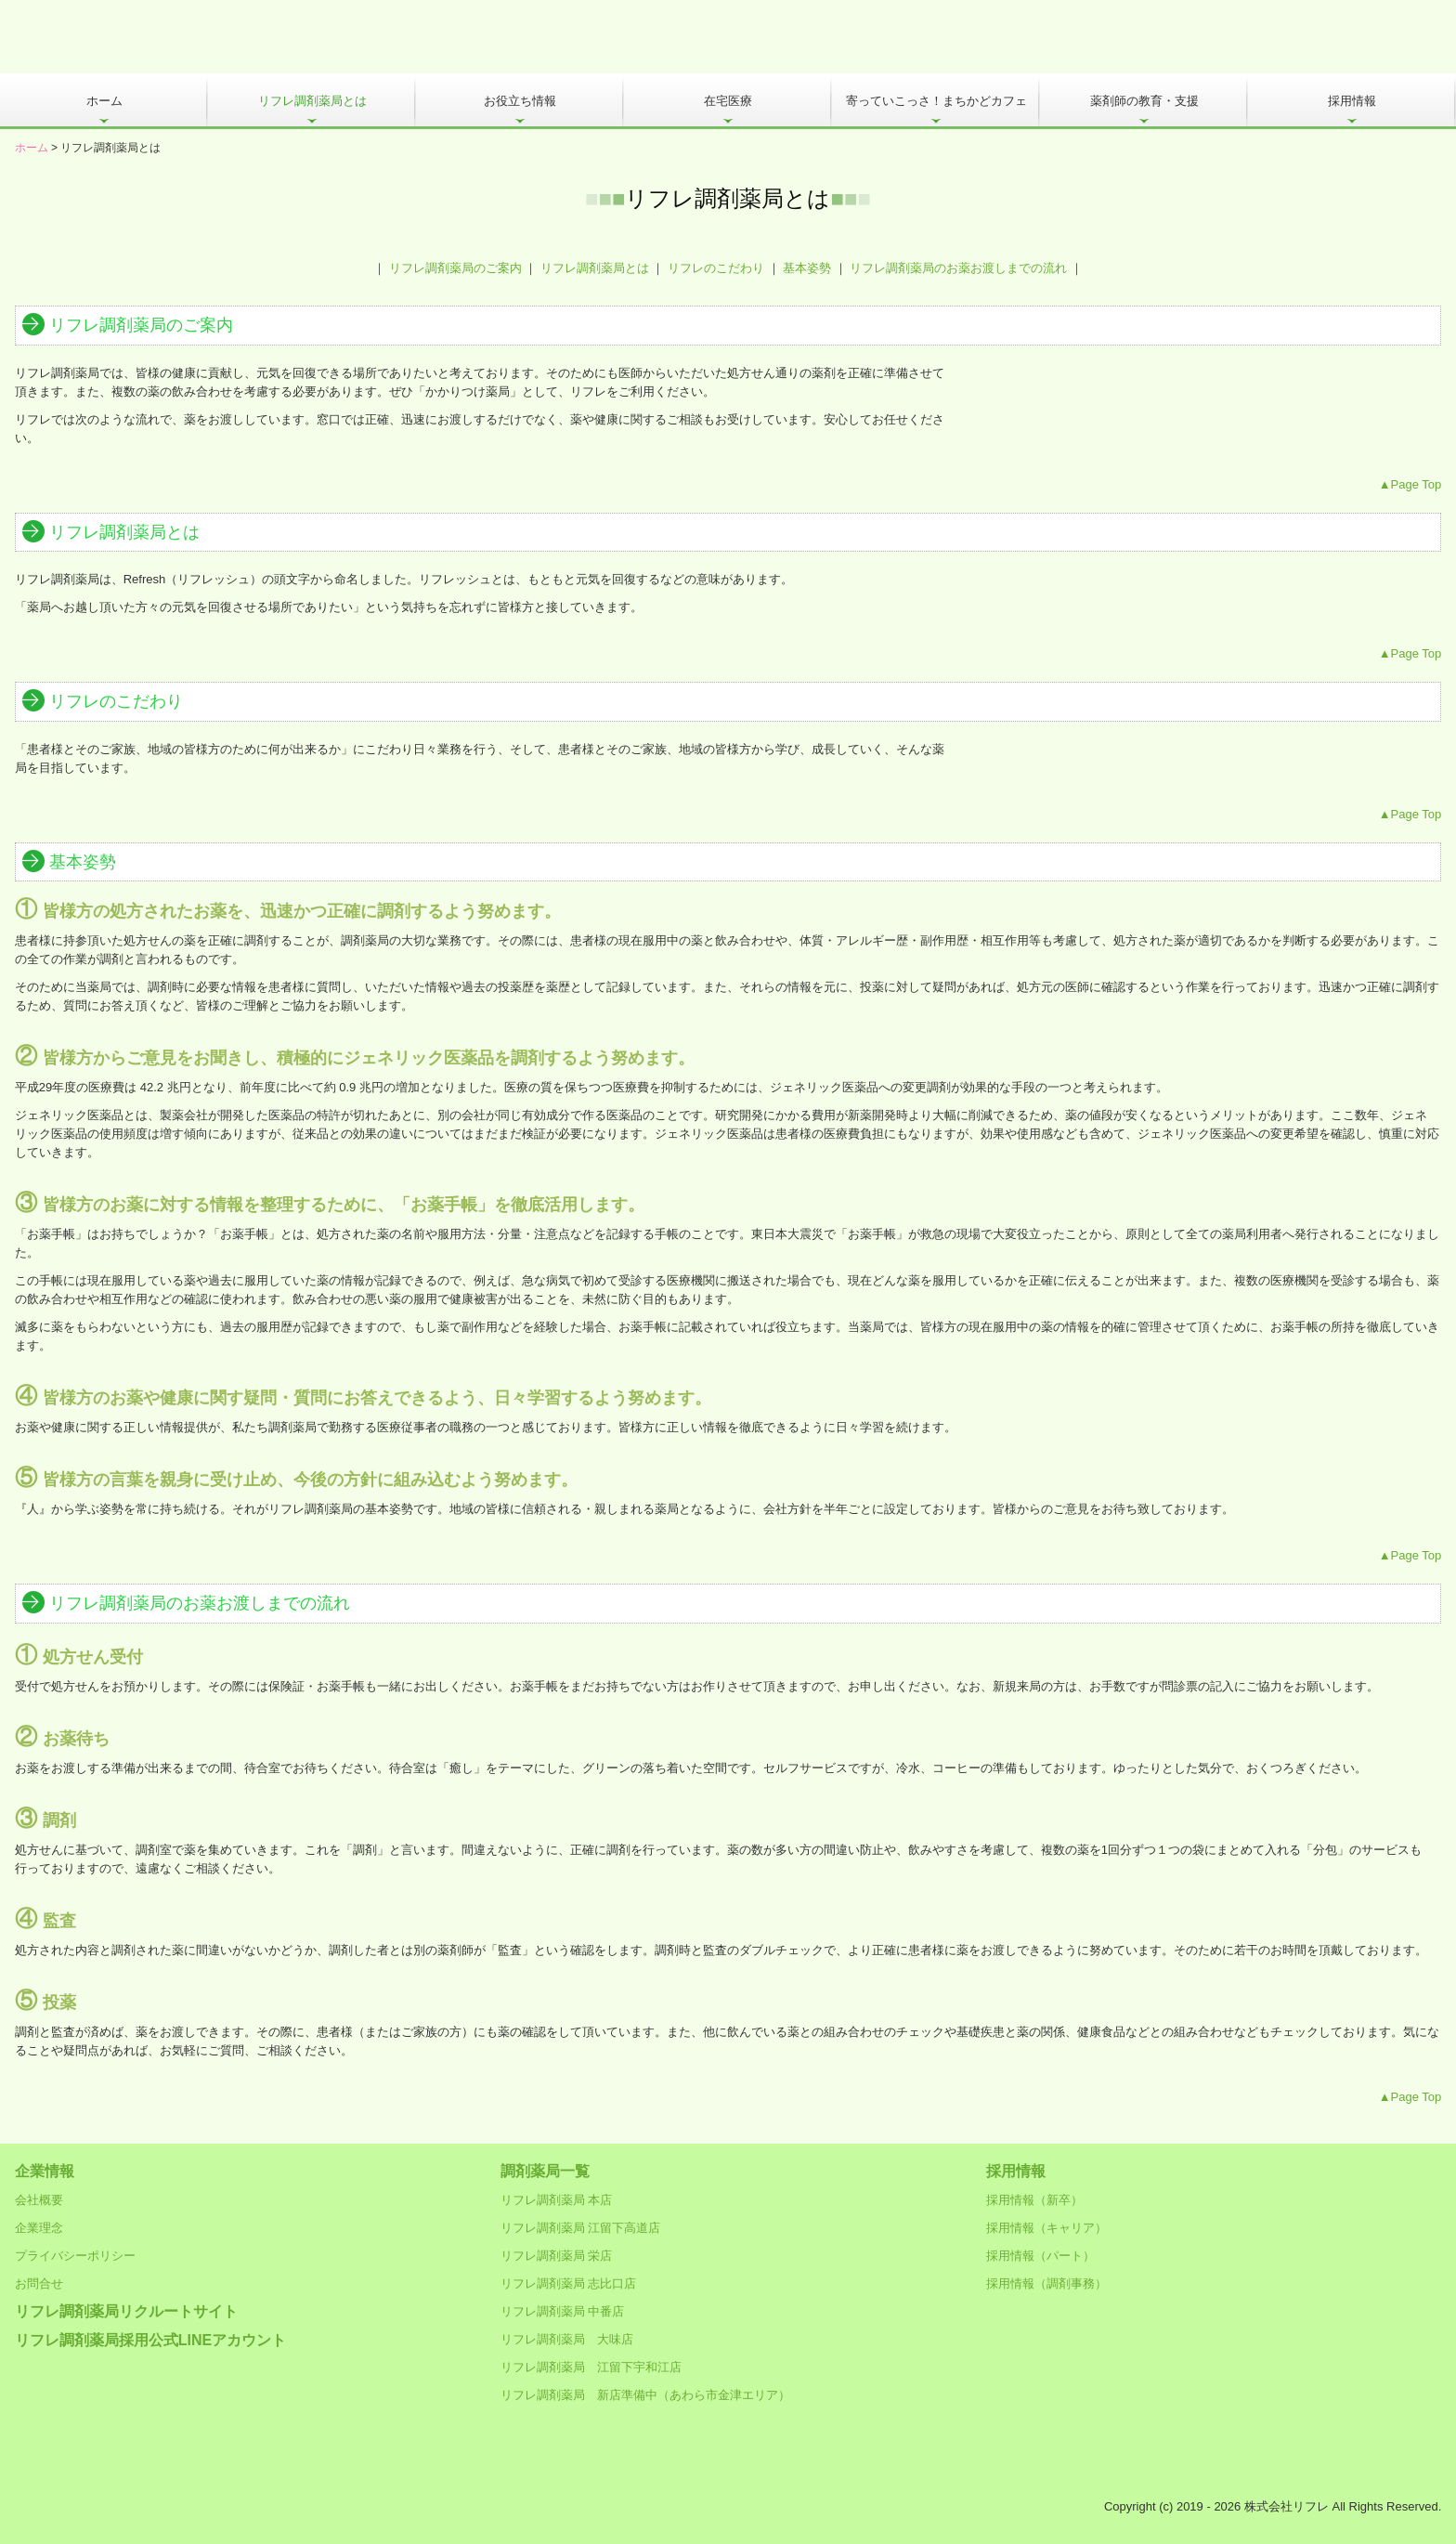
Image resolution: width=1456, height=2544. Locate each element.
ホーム (104, 101)
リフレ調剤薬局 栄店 (556, 2256)
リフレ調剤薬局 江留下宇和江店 (591, 2367)
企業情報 (44, 2171)
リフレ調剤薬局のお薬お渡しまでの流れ (958, 268)
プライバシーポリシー (75, 2256)
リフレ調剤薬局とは (312, 101)
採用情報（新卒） (1034, 2200)
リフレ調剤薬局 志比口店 (568, 2283)
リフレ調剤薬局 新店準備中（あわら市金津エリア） (645, 2395)
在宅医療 (728, 101)
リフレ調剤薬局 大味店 (566, 2339)
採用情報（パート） (1040, 2256)
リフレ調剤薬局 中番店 (562, 2311)
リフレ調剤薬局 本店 (556, 2200)
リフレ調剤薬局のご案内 (455, 268)
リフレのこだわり (716, 268)
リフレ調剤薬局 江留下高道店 (580, 2228)
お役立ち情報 (520, 101)
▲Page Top (1410, 484)
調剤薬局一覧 (545, 2171)
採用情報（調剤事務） (1046, 2283)
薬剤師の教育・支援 (1144, 101)
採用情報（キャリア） (1046, 2228)
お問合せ (39, 2283)
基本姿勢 (807, 268)
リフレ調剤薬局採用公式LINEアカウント (150, 2340)
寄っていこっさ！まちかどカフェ (936, 101)
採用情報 (1352, 101)
